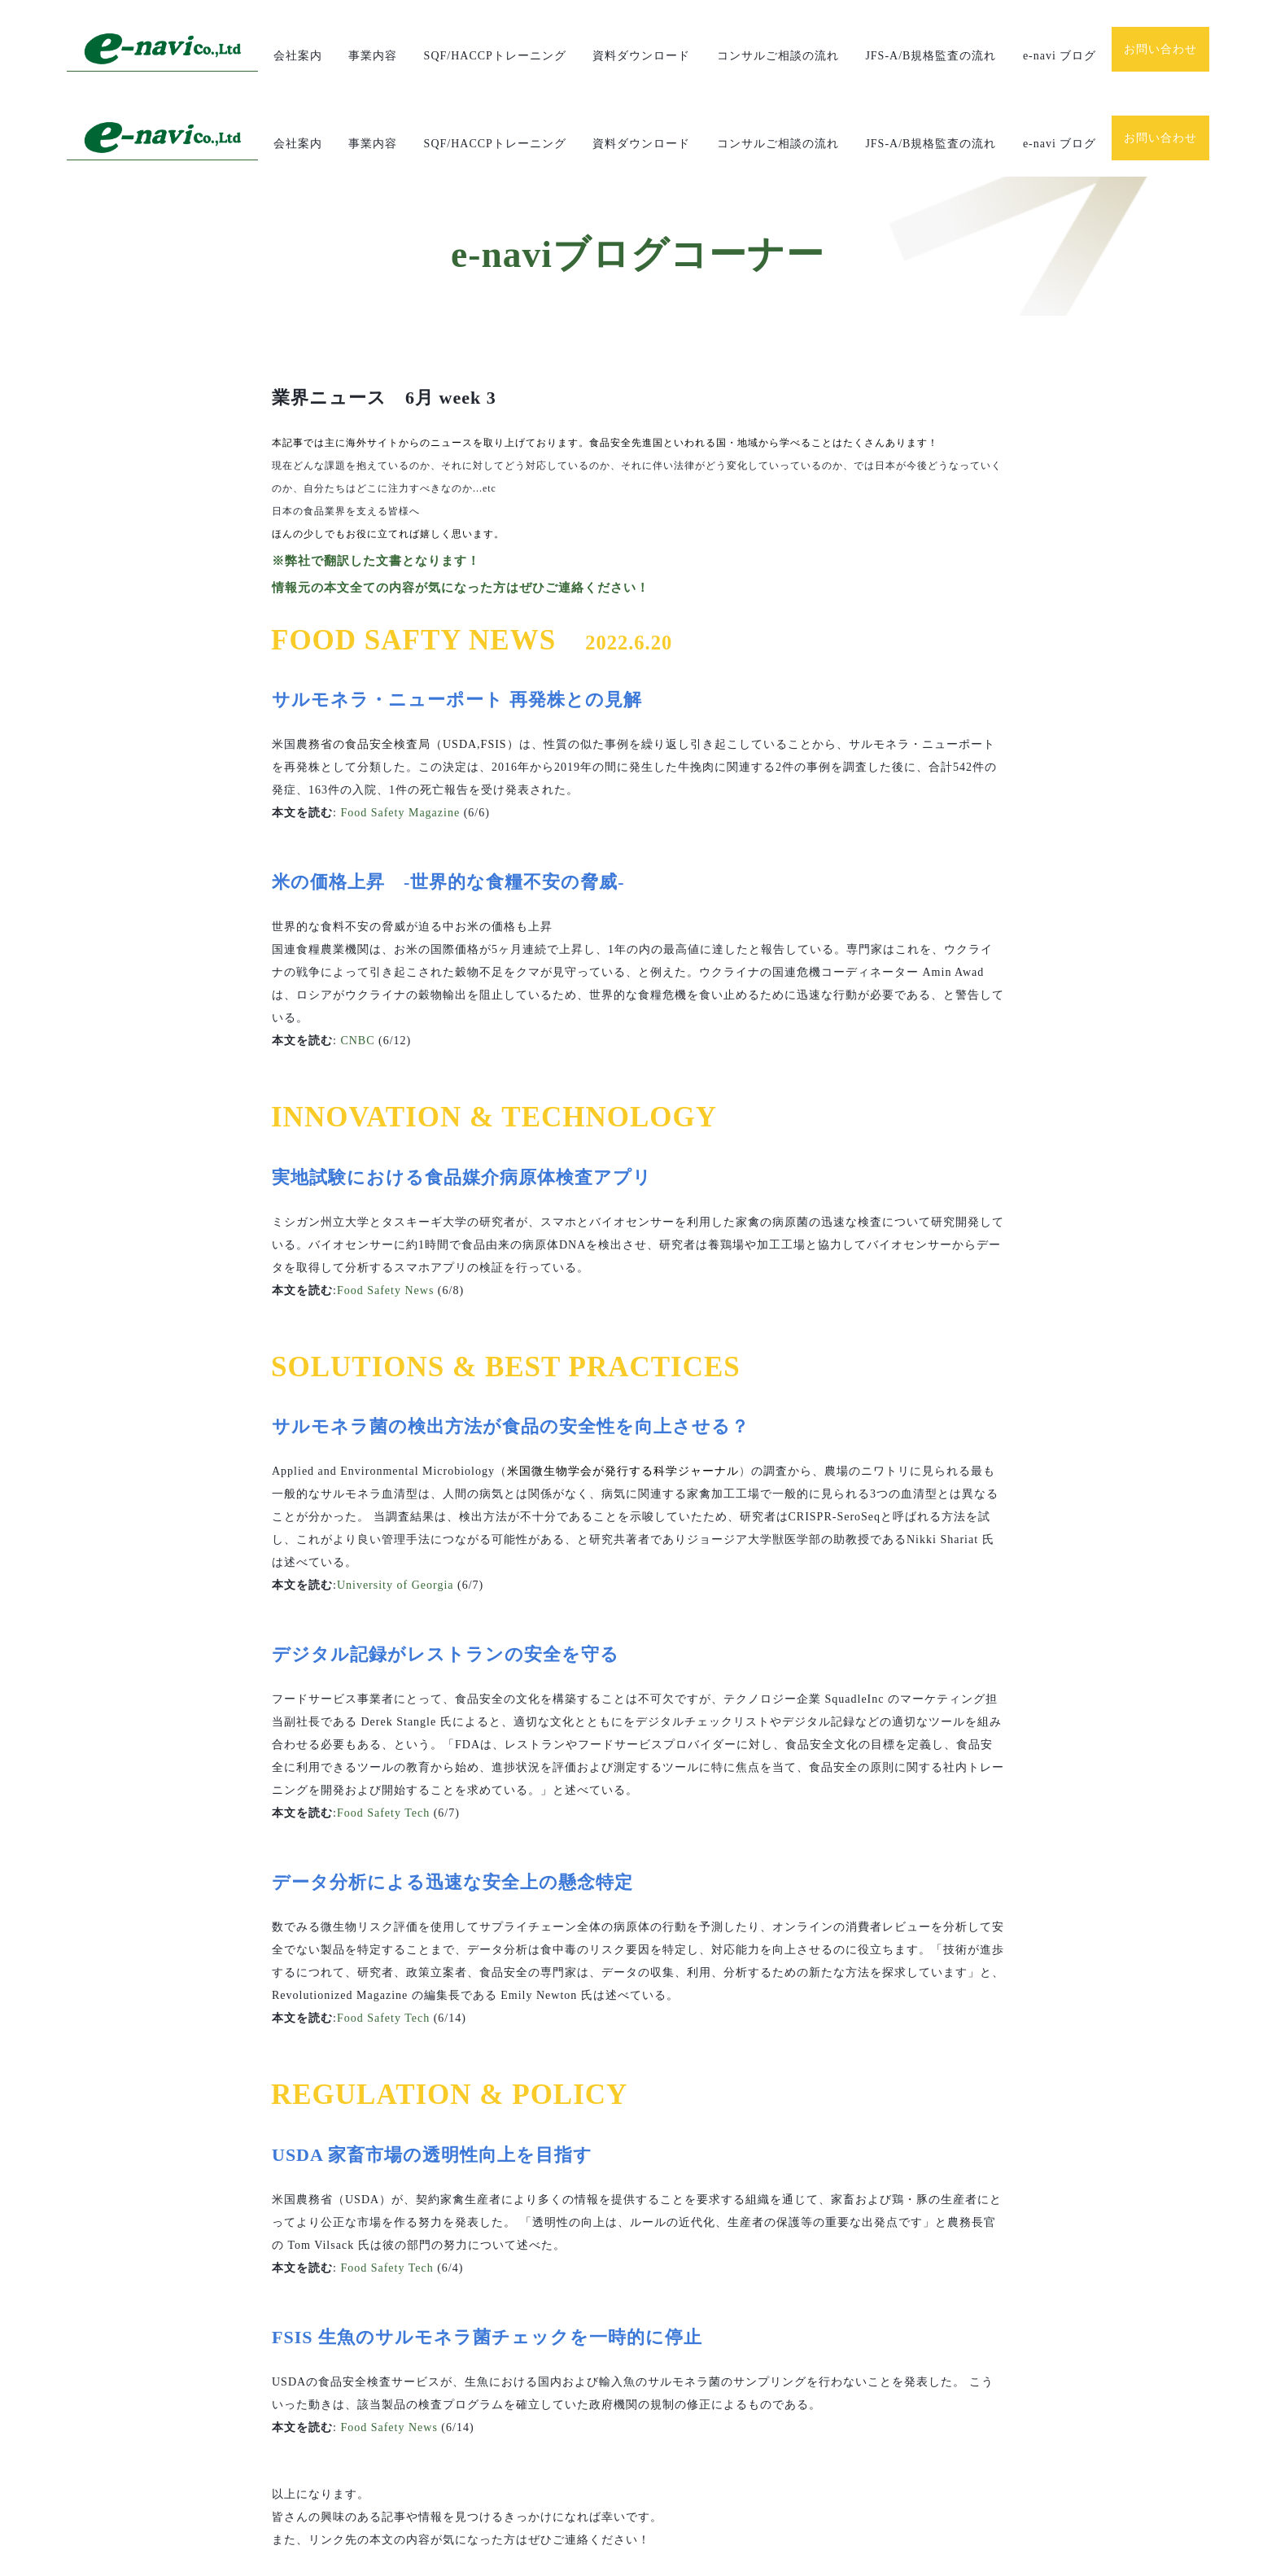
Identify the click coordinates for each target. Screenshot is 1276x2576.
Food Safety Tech (383, 1725)
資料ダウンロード (641, 56)
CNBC (357, 953)
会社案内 (297, 56)
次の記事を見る (326, 2529)
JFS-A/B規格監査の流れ (930, 56)
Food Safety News (385, 1202)
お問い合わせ (1160, 49)
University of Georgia (395, 1497)
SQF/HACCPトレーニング (495, 56)
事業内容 (372, 56)
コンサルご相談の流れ (778, 56)
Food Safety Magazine (400, 725)
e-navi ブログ (1059, 56)
